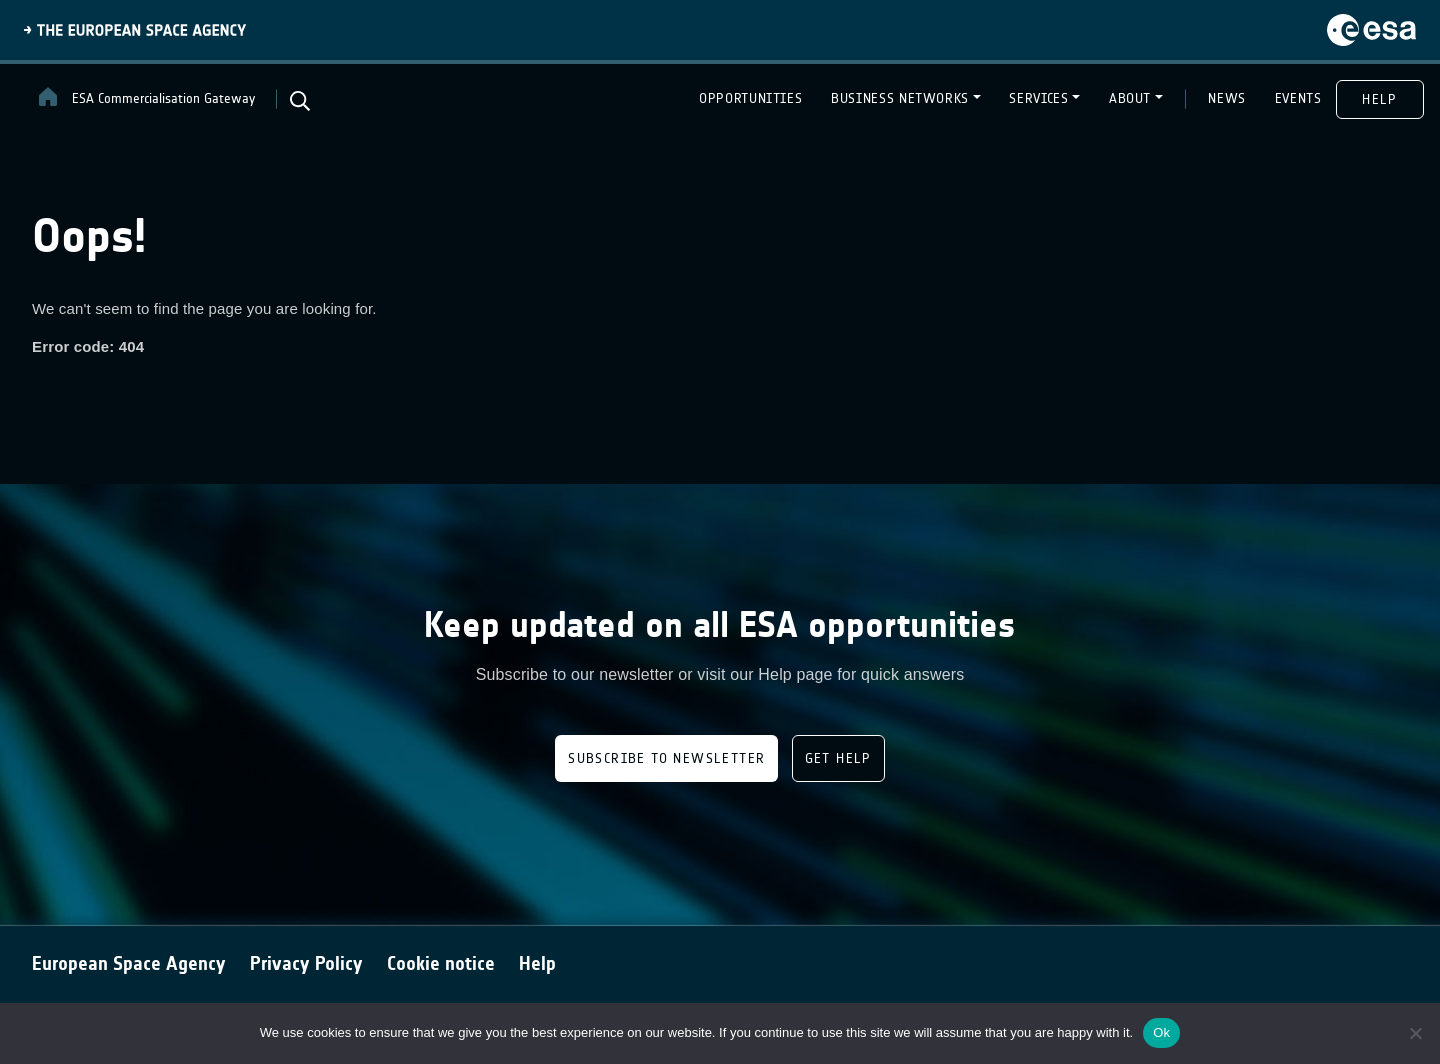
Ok (1161, 1032)
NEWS (1227, 98)
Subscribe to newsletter (666, 758)
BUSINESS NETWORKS (900, 98)
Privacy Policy (306, 963)
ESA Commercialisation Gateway (145, 97)
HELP (1380, 99)
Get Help (838, 758)
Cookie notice (441, 963)
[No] (1415, 1033)
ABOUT (1130, 98)
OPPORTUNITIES (750, 98)
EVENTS (1298, 98)
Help (537, 963)
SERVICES (1038, 98)
